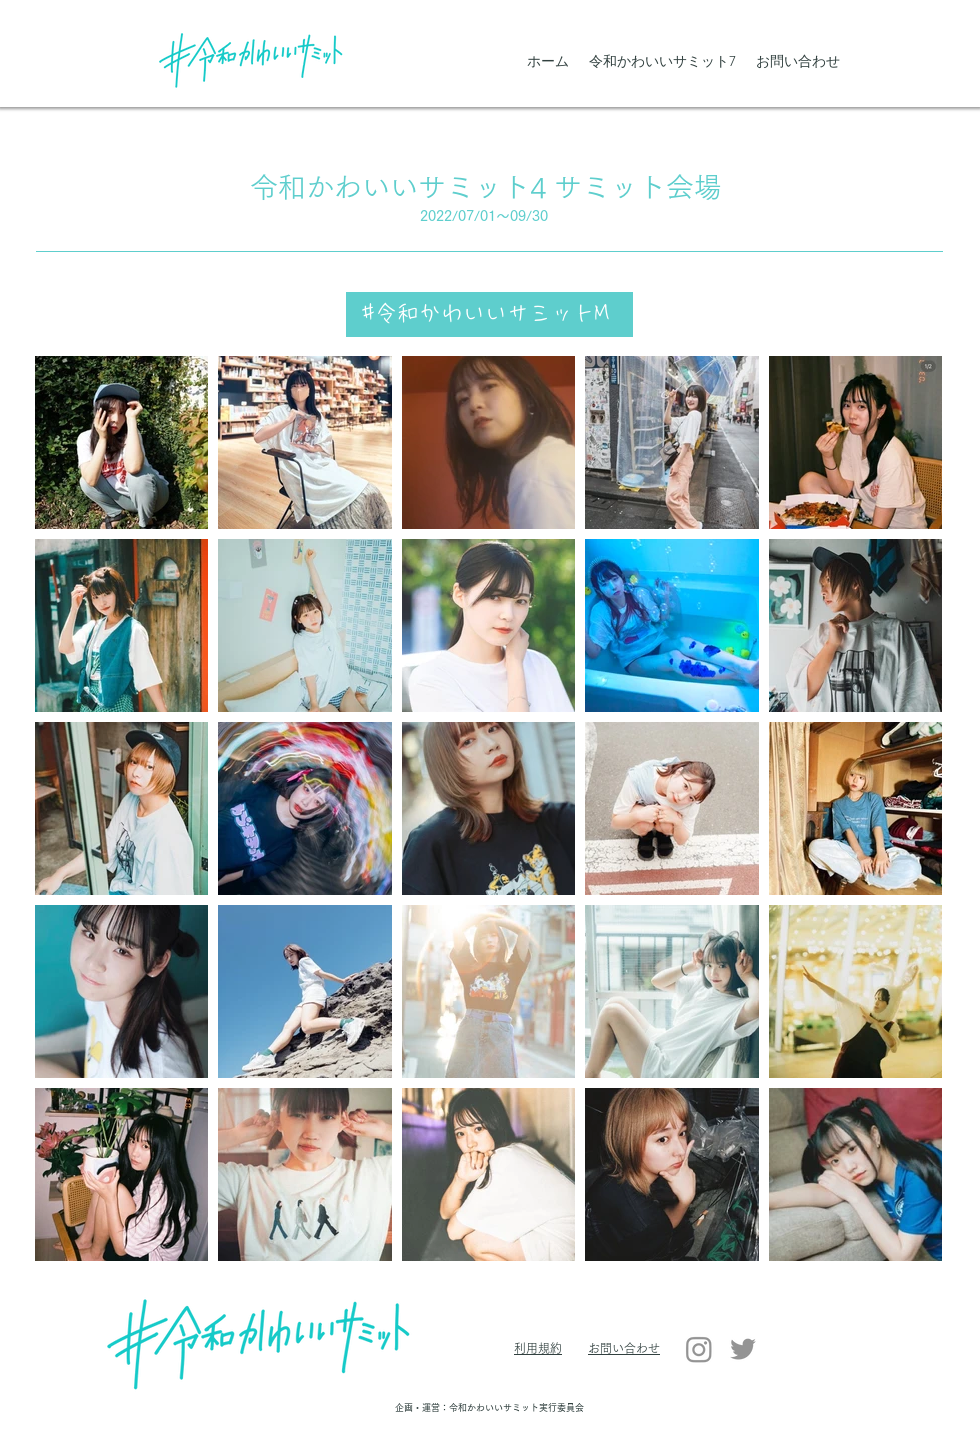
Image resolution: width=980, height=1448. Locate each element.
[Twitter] (743, 1349)
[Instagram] (699, 1349)
